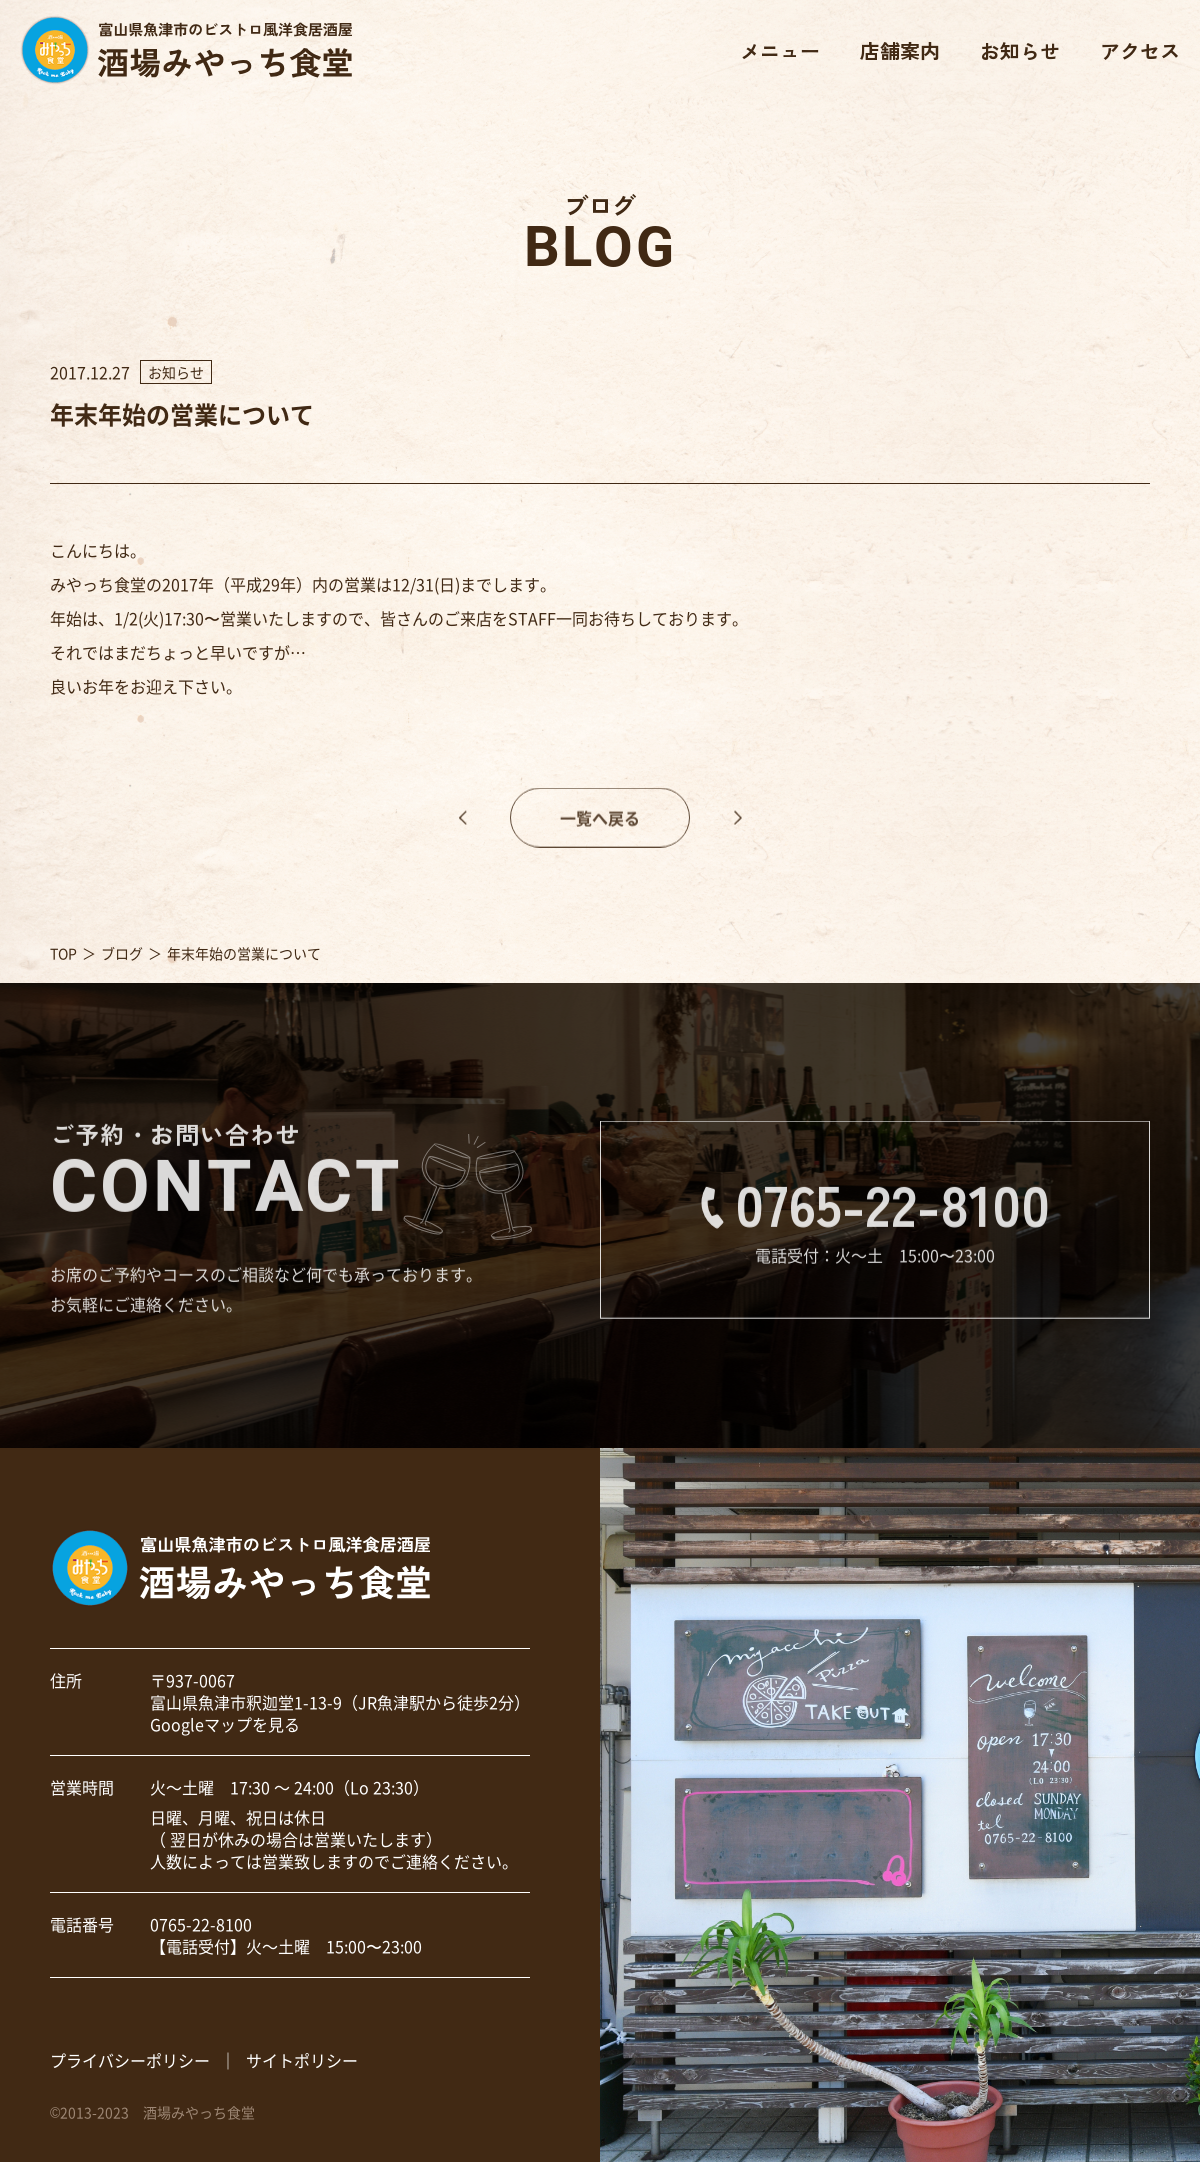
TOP (63, 953)
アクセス (1140, 50)
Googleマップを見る (225, 1724)
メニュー (780, 50)
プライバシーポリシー (130, 2060)
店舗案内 (900, 50)
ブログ (122, 953)
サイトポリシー (302, 2060)
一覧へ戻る (600, 833)
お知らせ (1020, 50)
